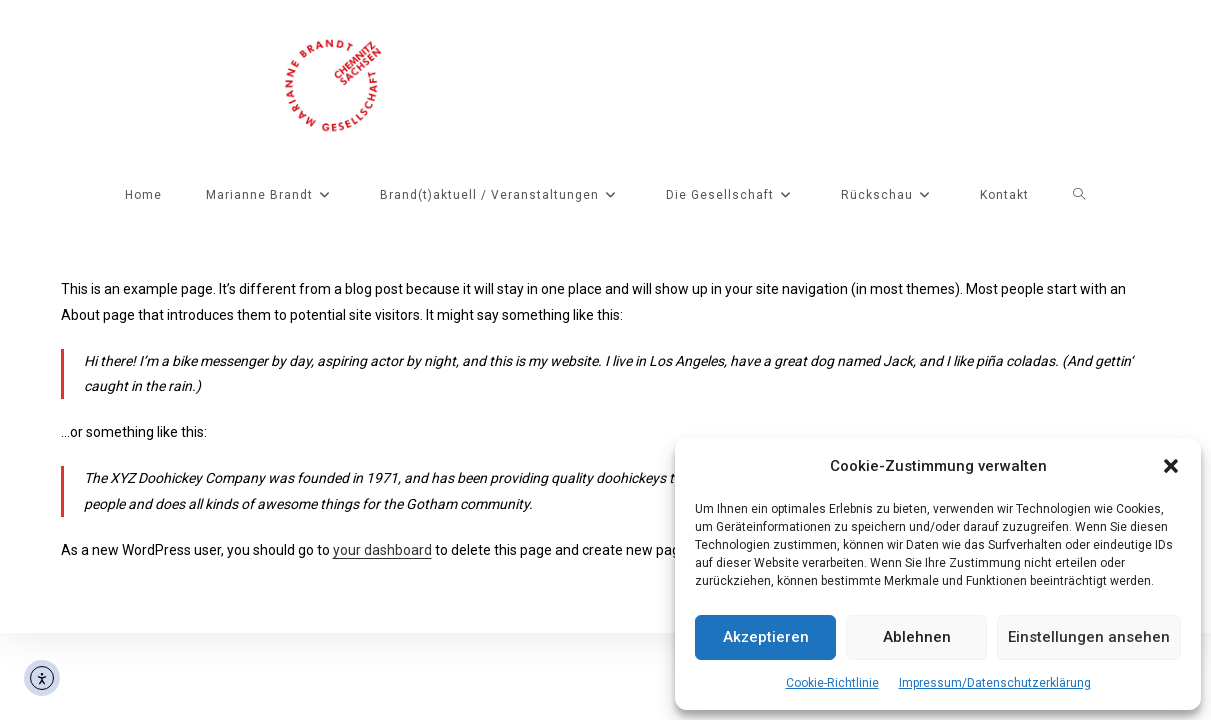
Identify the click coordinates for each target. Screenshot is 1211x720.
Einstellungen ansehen (1089, 637)
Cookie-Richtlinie (832, 683)
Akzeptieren (766, 637)
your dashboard (382, 550)
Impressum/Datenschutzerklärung (995, 683)
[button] (1171, 466)
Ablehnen (917, 637)
